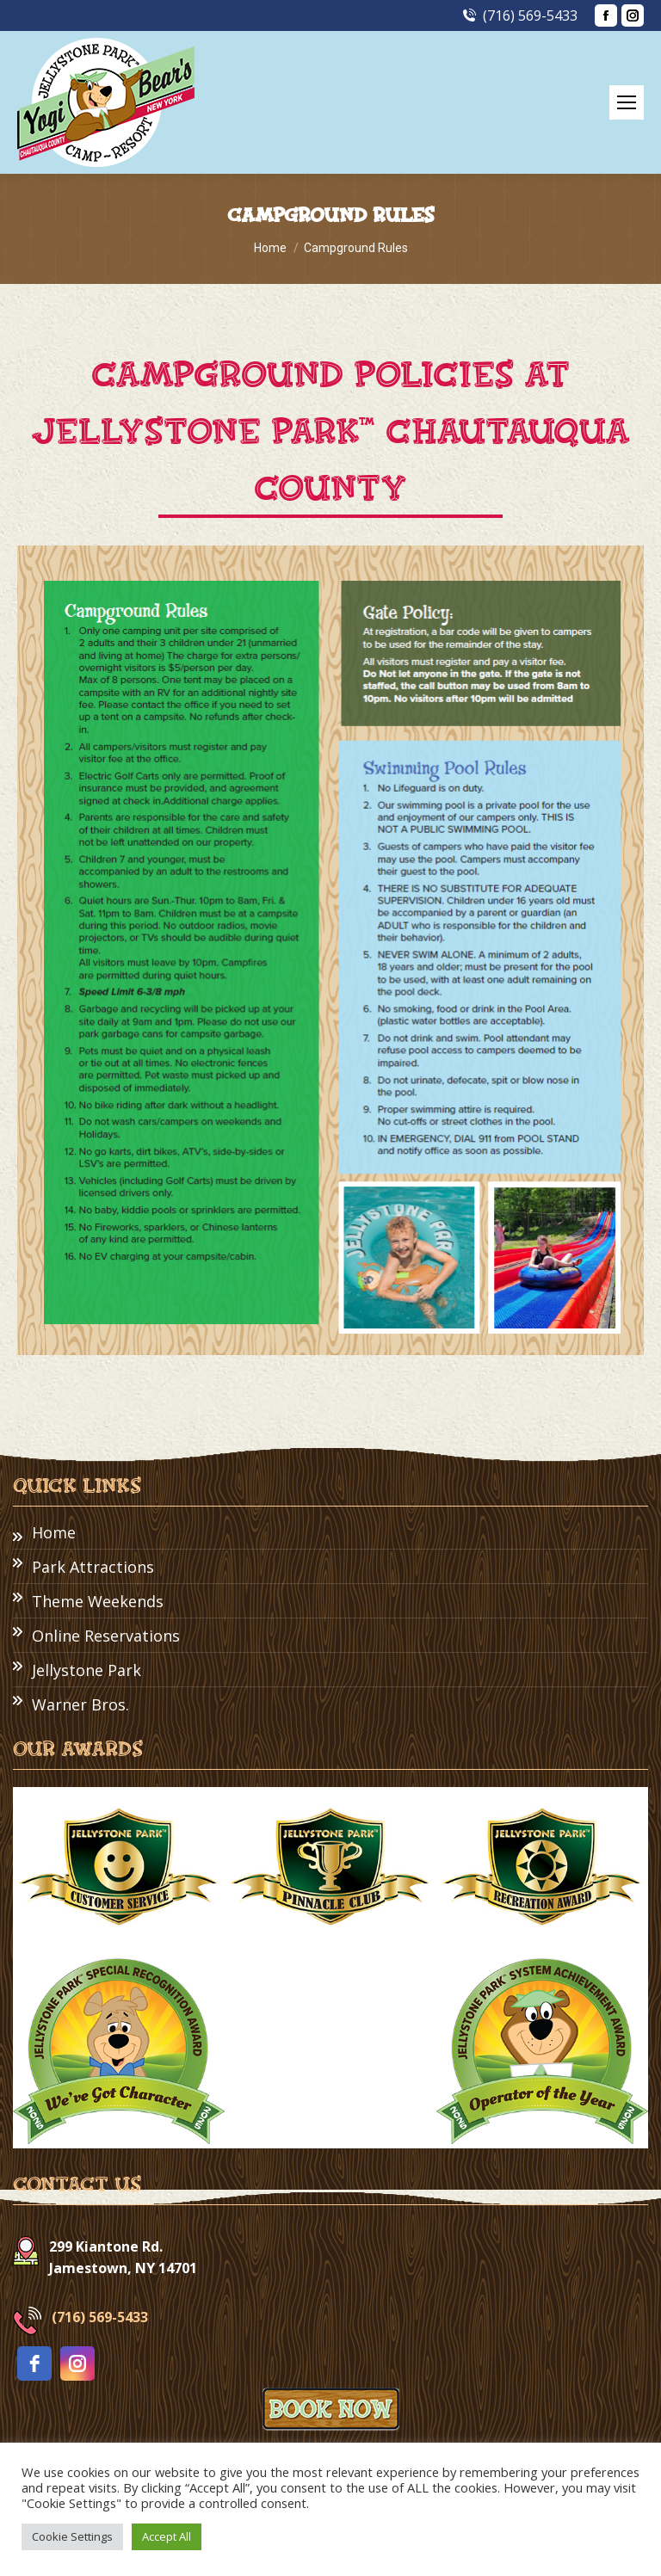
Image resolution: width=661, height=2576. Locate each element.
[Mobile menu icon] (626, 102)
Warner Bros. (80, 1704)
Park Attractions (93, 1566)
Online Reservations (106, 1635)
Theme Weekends (98, 1601)
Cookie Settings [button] (72, 2536)
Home (54, 1532)
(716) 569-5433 (519, 15)
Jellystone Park (86, 1670)
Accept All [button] (166, 2536)
